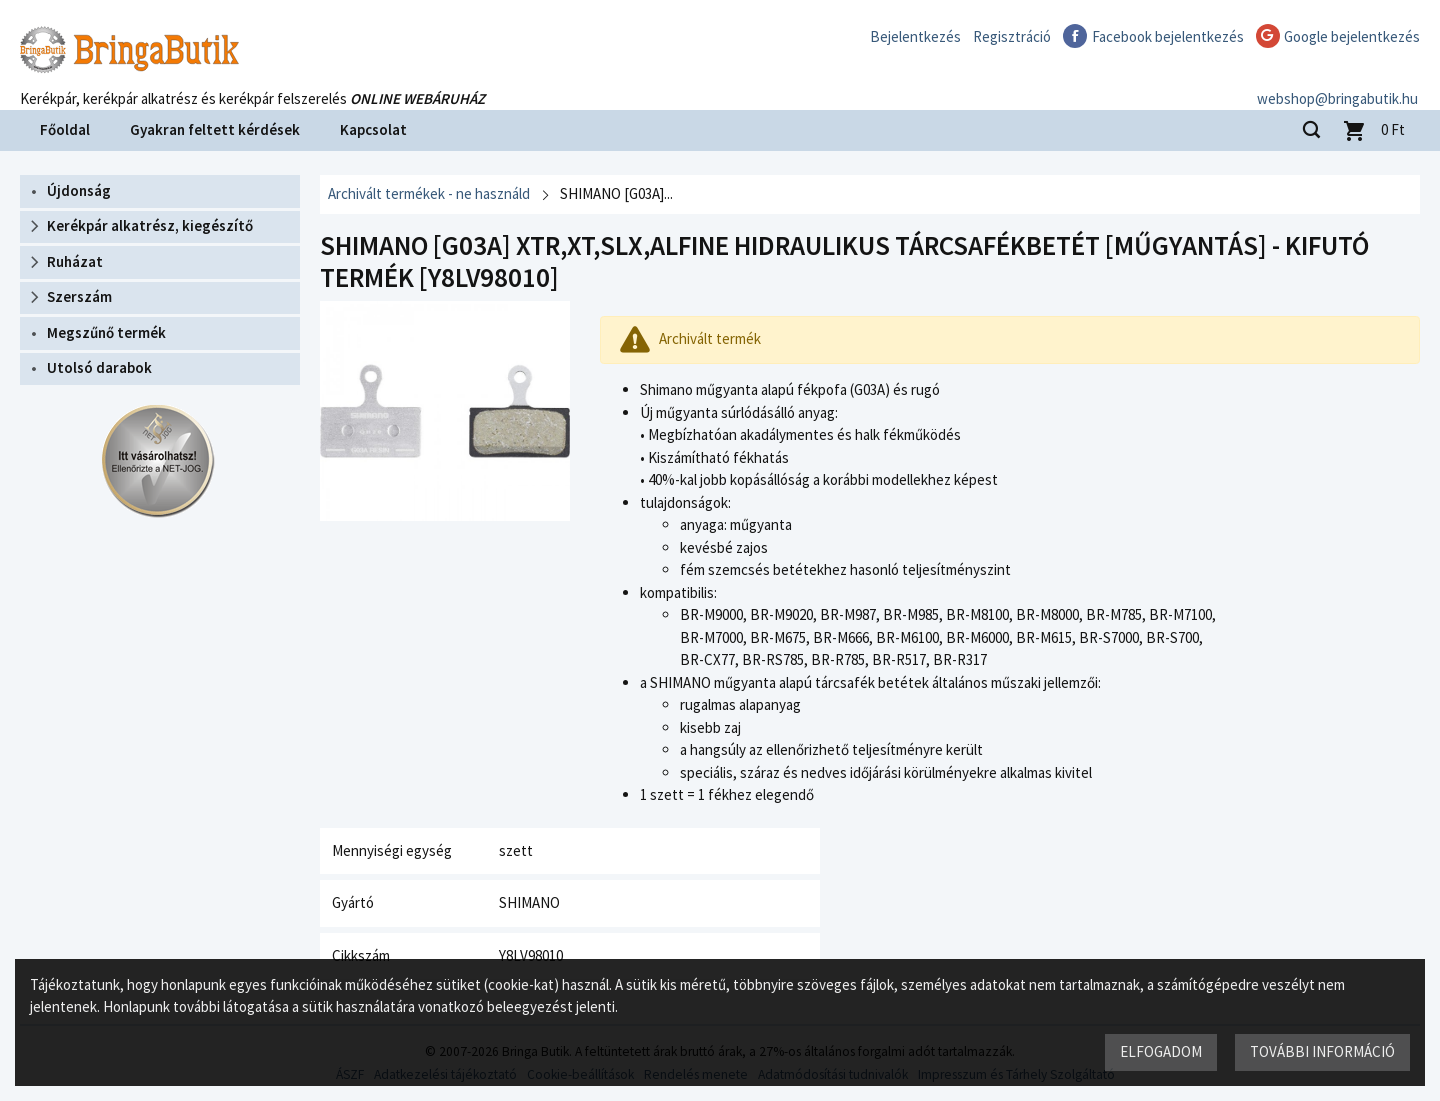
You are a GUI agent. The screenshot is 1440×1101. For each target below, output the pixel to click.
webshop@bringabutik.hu (1339, 83)
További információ (1322, 1051)
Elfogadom (1161, 1051)
